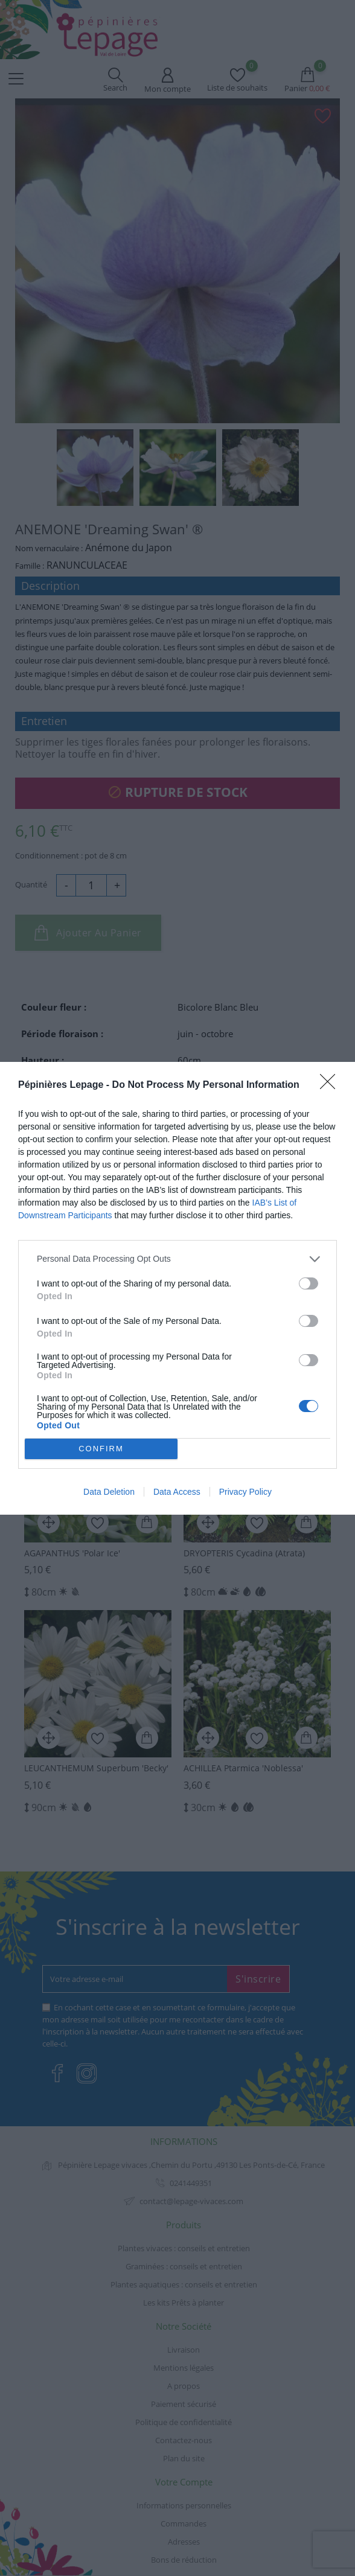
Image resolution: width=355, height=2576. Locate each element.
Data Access (176, 1492)
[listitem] (177, 1258)
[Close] (331, 1084)
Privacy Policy (245, 1492)
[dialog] (177, 1287)
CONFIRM (101, 1448)
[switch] (308, 1283)
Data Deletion (109, 1492)
